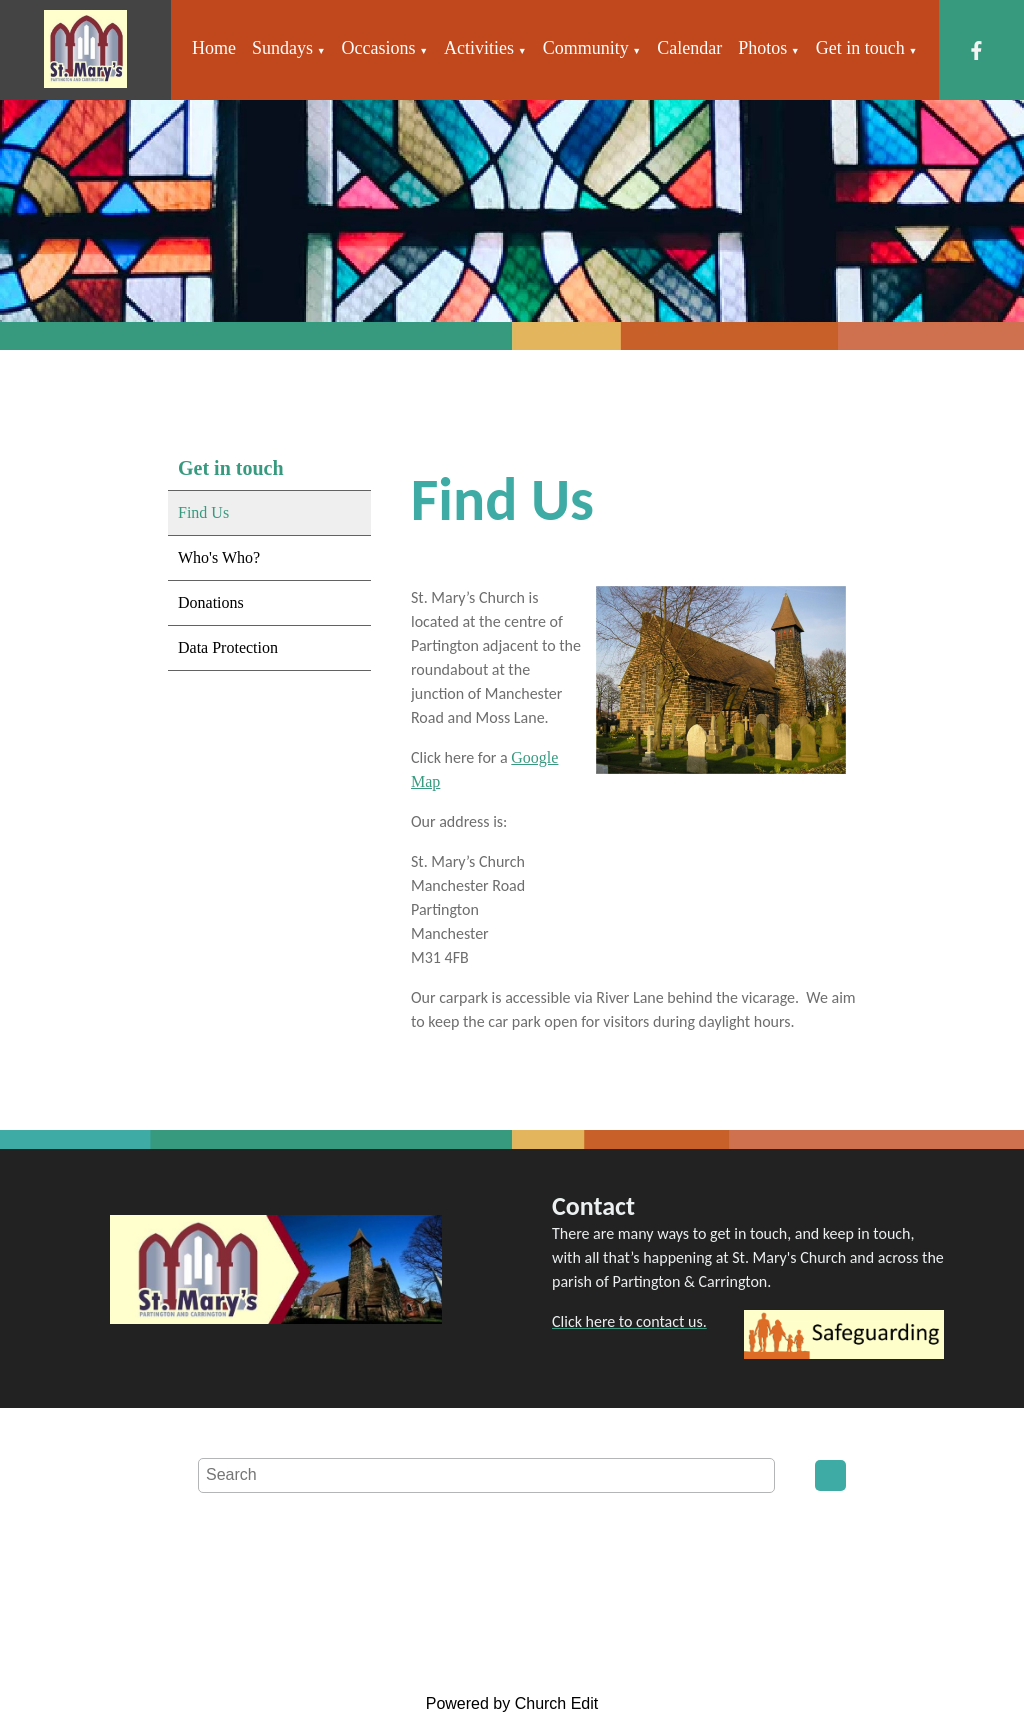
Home (214, 48)
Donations (211, 602)
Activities (479, 48)
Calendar (689, 48)
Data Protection (228, 647)
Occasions (379, 48)
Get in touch (860, 48)
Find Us (203, 512)
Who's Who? (219, 557)
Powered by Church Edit (512, 1703)
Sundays (282, 48)
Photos (762, 48)
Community (586, 48)
